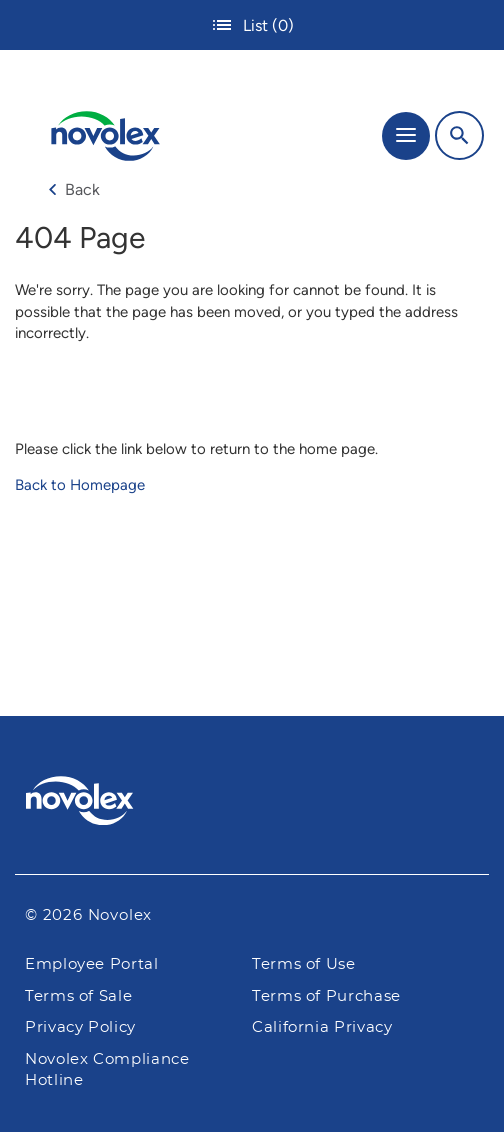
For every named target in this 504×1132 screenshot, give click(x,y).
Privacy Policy (80, 1027)
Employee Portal (92, 964)
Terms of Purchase (326, 996)
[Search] (459, 135)
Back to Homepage (80, 485)
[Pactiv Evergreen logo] (252, 804)
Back (74, 189)
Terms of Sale (78, 996)
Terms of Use (304, 964)
